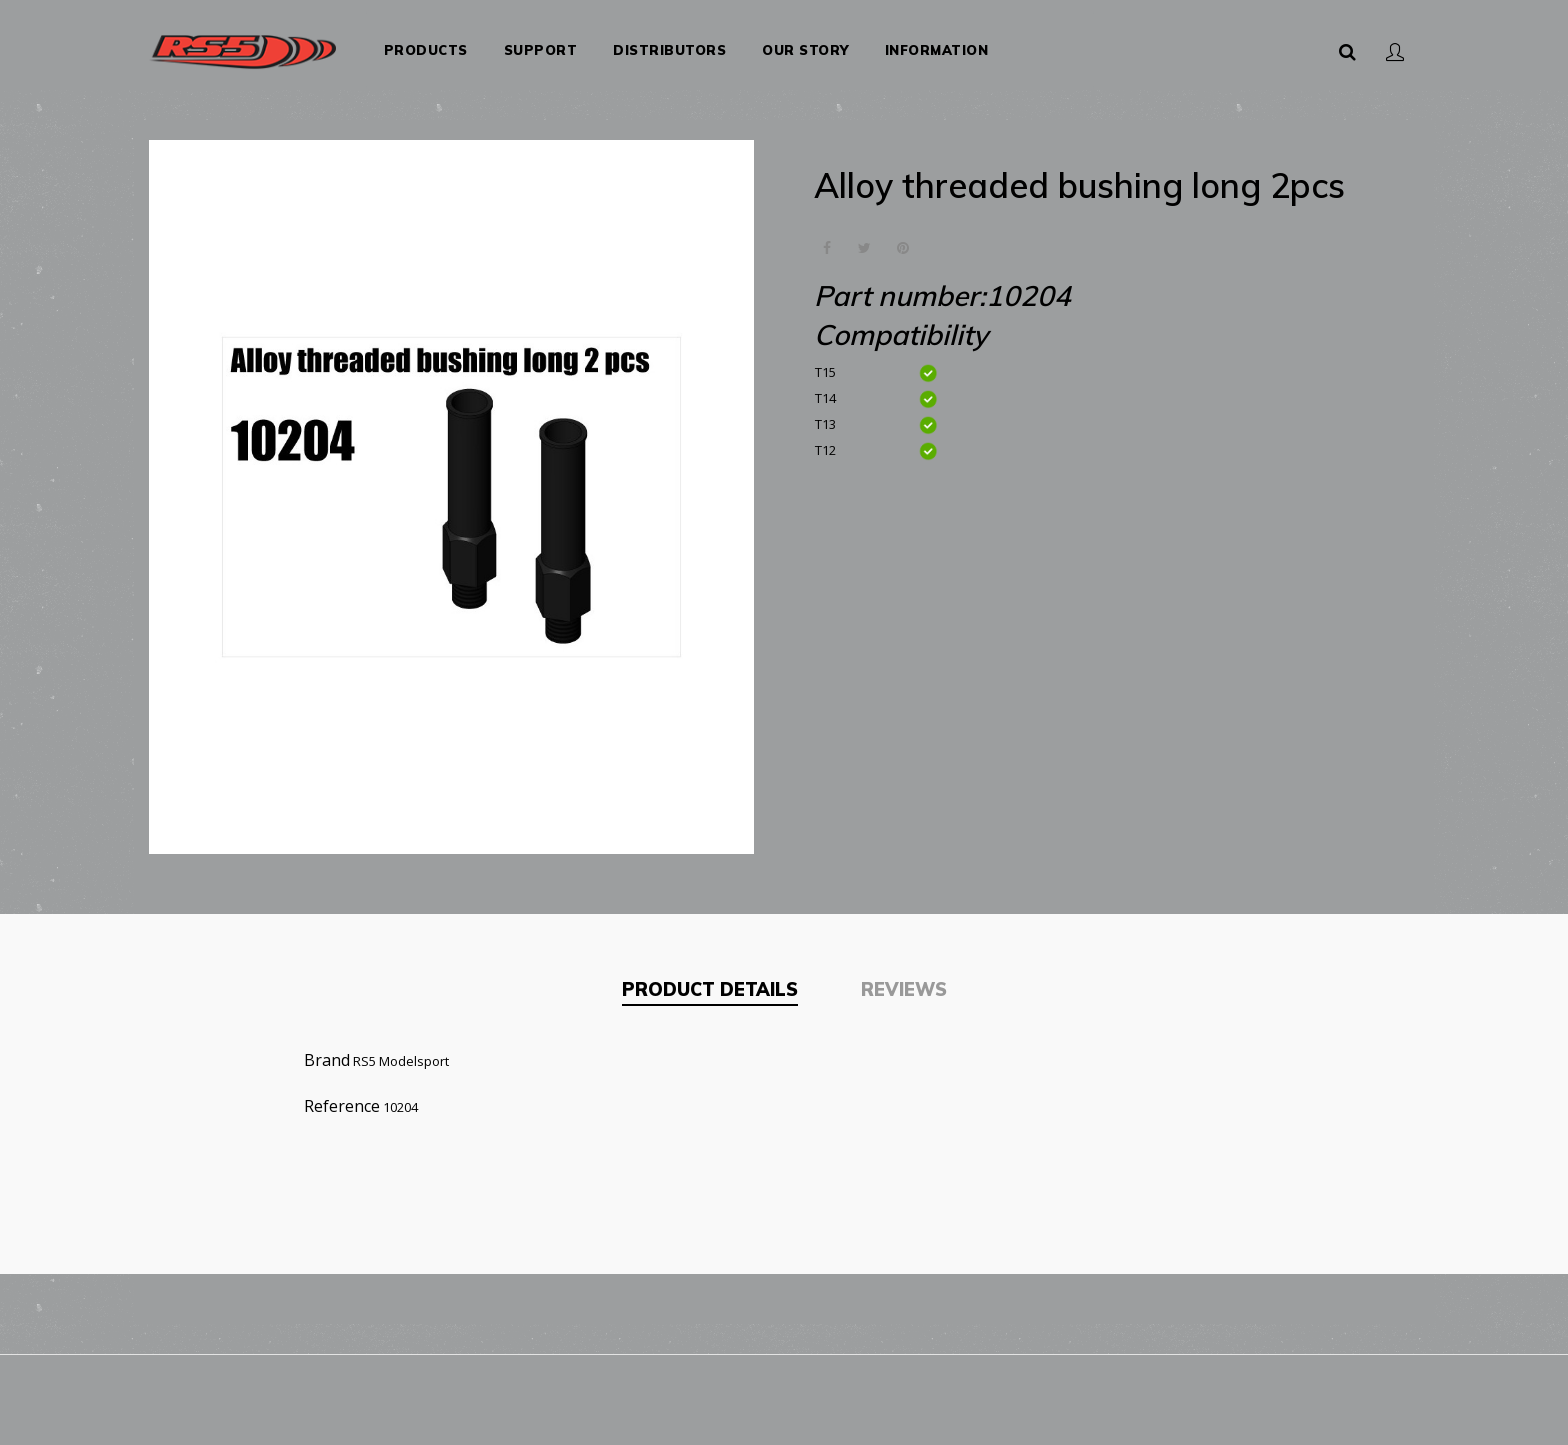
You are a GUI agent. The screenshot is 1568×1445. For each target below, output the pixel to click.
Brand (327, 1049)
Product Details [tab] (710, 979)
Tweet (864, 238)
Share (826, 238)
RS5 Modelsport (401, 1050)
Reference (342, 1095)
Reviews (904, 979)
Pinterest (902, 238)
